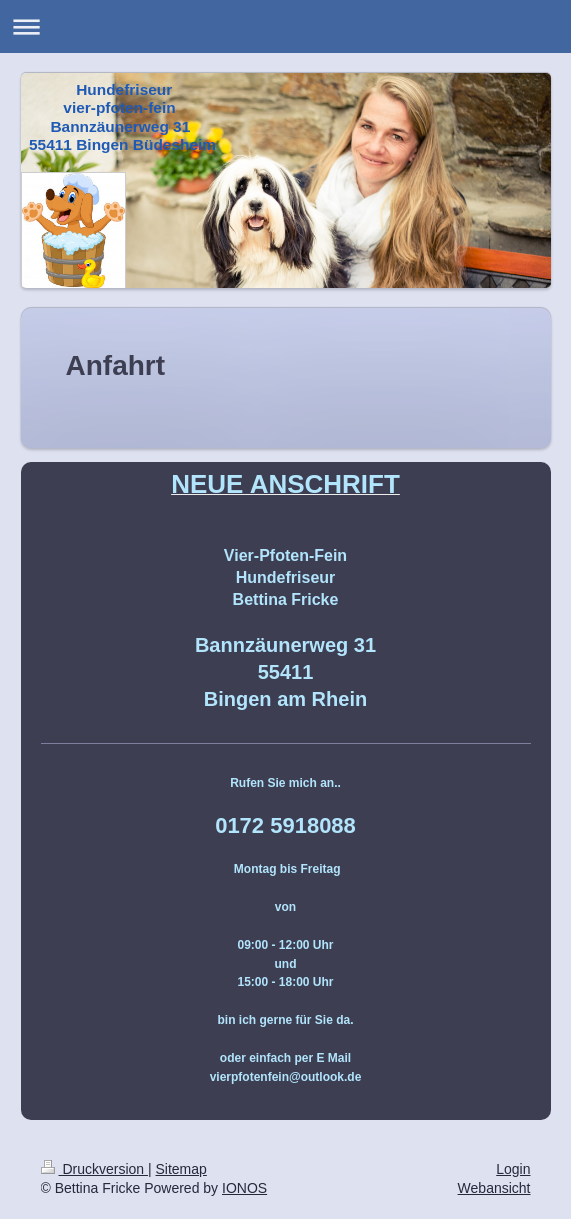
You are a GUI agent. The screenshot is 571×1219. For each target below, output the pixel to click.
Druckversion (94, 1169)
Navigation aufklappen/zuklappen (285, 26)
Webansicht (494, 1188)
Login (513, 1169)
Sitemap (181, 1169)
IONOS (244, 1188)
